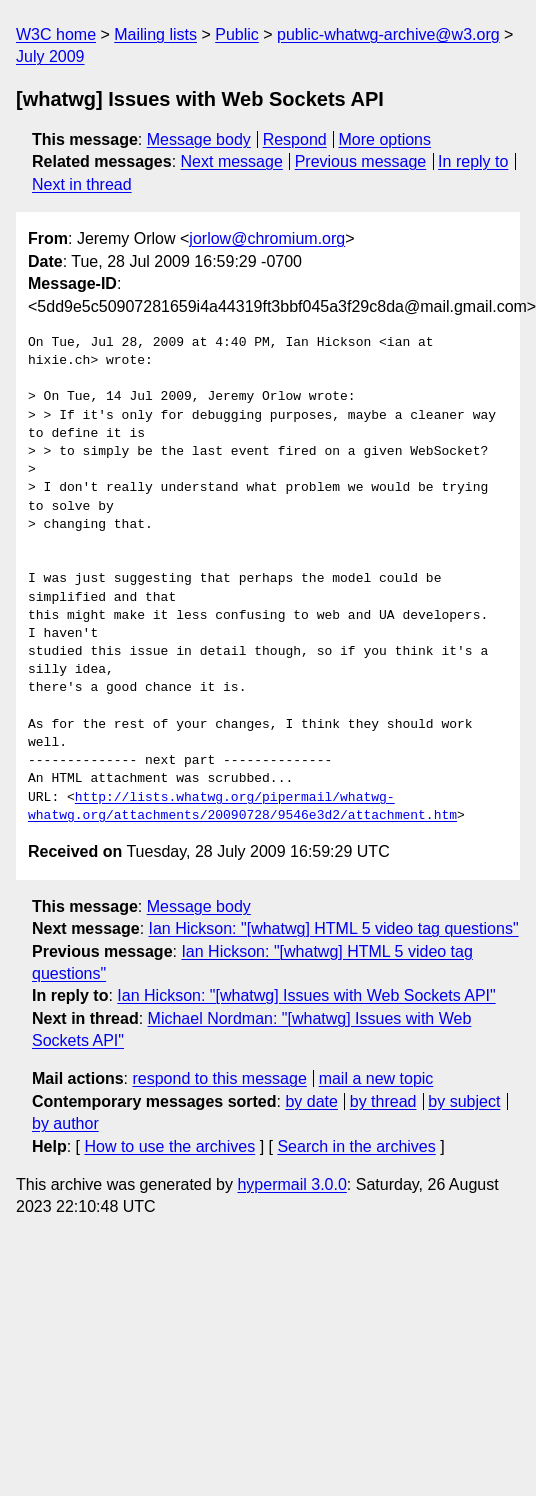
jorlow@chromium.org (267, 238)
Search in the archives (356, 1146)
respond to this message (219, 1078)
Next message (232, 161)
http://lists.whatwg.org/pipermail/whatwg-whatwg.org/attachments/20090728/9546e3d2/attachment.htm (242, 807)
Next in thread (82, 184)
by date (311, 1101)
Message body (199, 139)
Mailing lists (155, 34)
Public (237, 34)
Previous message (361, 161)
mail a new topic (376, 1078)
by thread (383, 1101)
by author (65, 1123)
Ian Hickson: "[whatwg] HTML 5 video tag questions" (334, 928)
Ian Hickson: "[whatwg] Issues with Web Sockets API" (306, 995)
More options (385, 139)
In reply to (473, 161)
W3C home (56, 34)
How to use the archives (169, 1146)
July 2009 (50, 56)
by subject (464, 1101)
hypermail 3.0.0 (291, 1184)
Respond (295, 139)
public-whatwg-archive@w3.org (388, 34)
